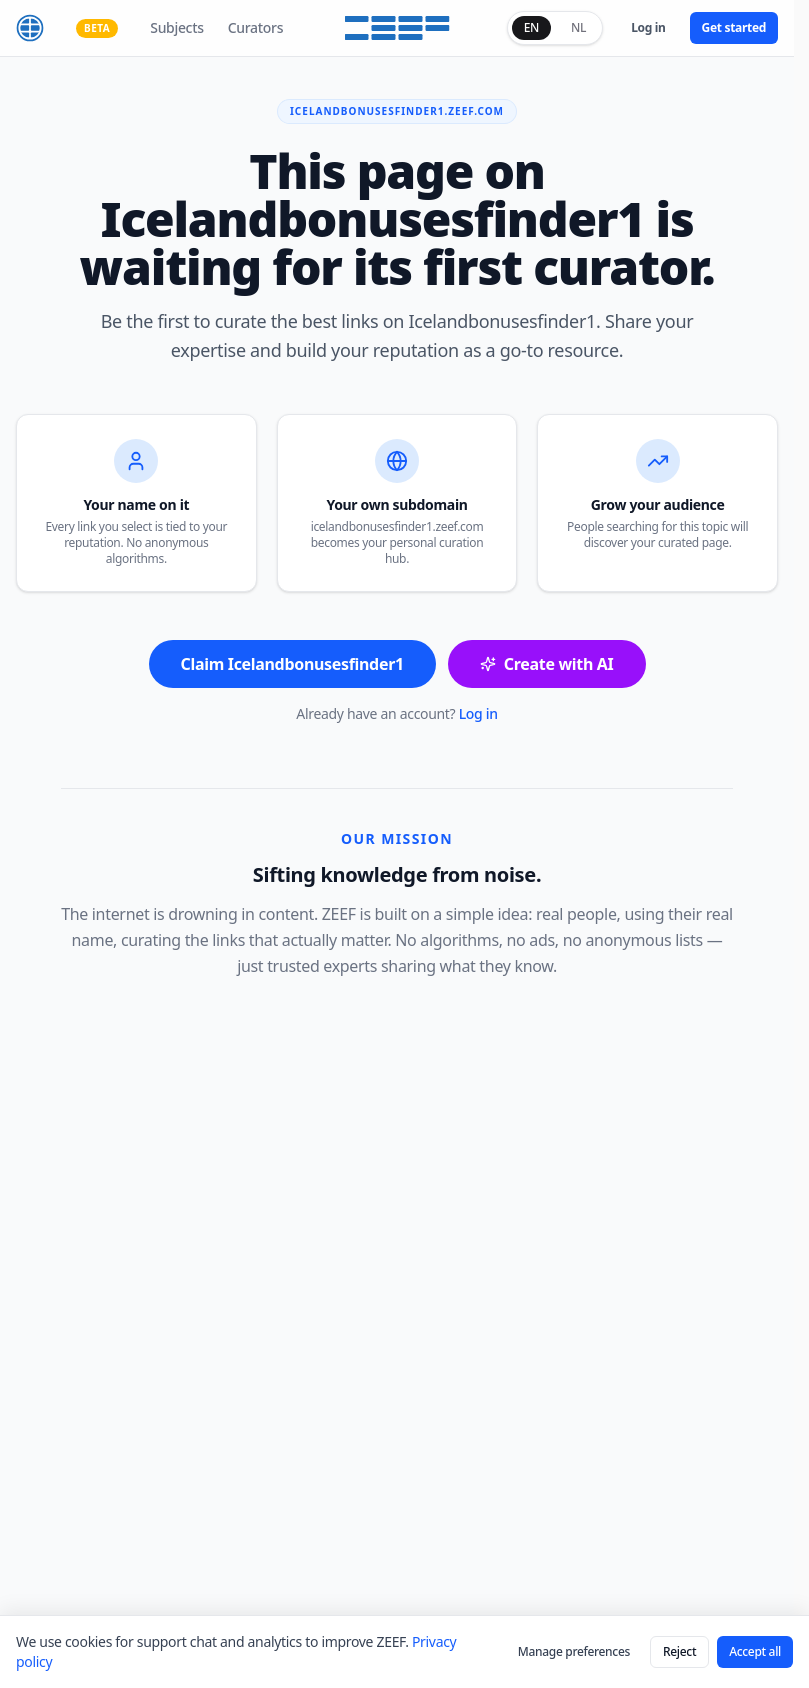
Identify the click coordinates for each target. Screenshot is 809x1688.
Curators (255, 27)
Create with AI (547, 664)
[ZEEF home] (30, 28)
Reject (679, 1651)
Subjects (176, 27)
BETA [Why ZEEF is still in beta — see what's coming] (97, 28)
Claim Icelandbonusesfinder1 (292, 664)
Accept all (755, 1651)
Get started (734, 27)
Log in (648, 27)
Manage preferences (574, 1651)
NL (578, 27)
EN (531, 27)
